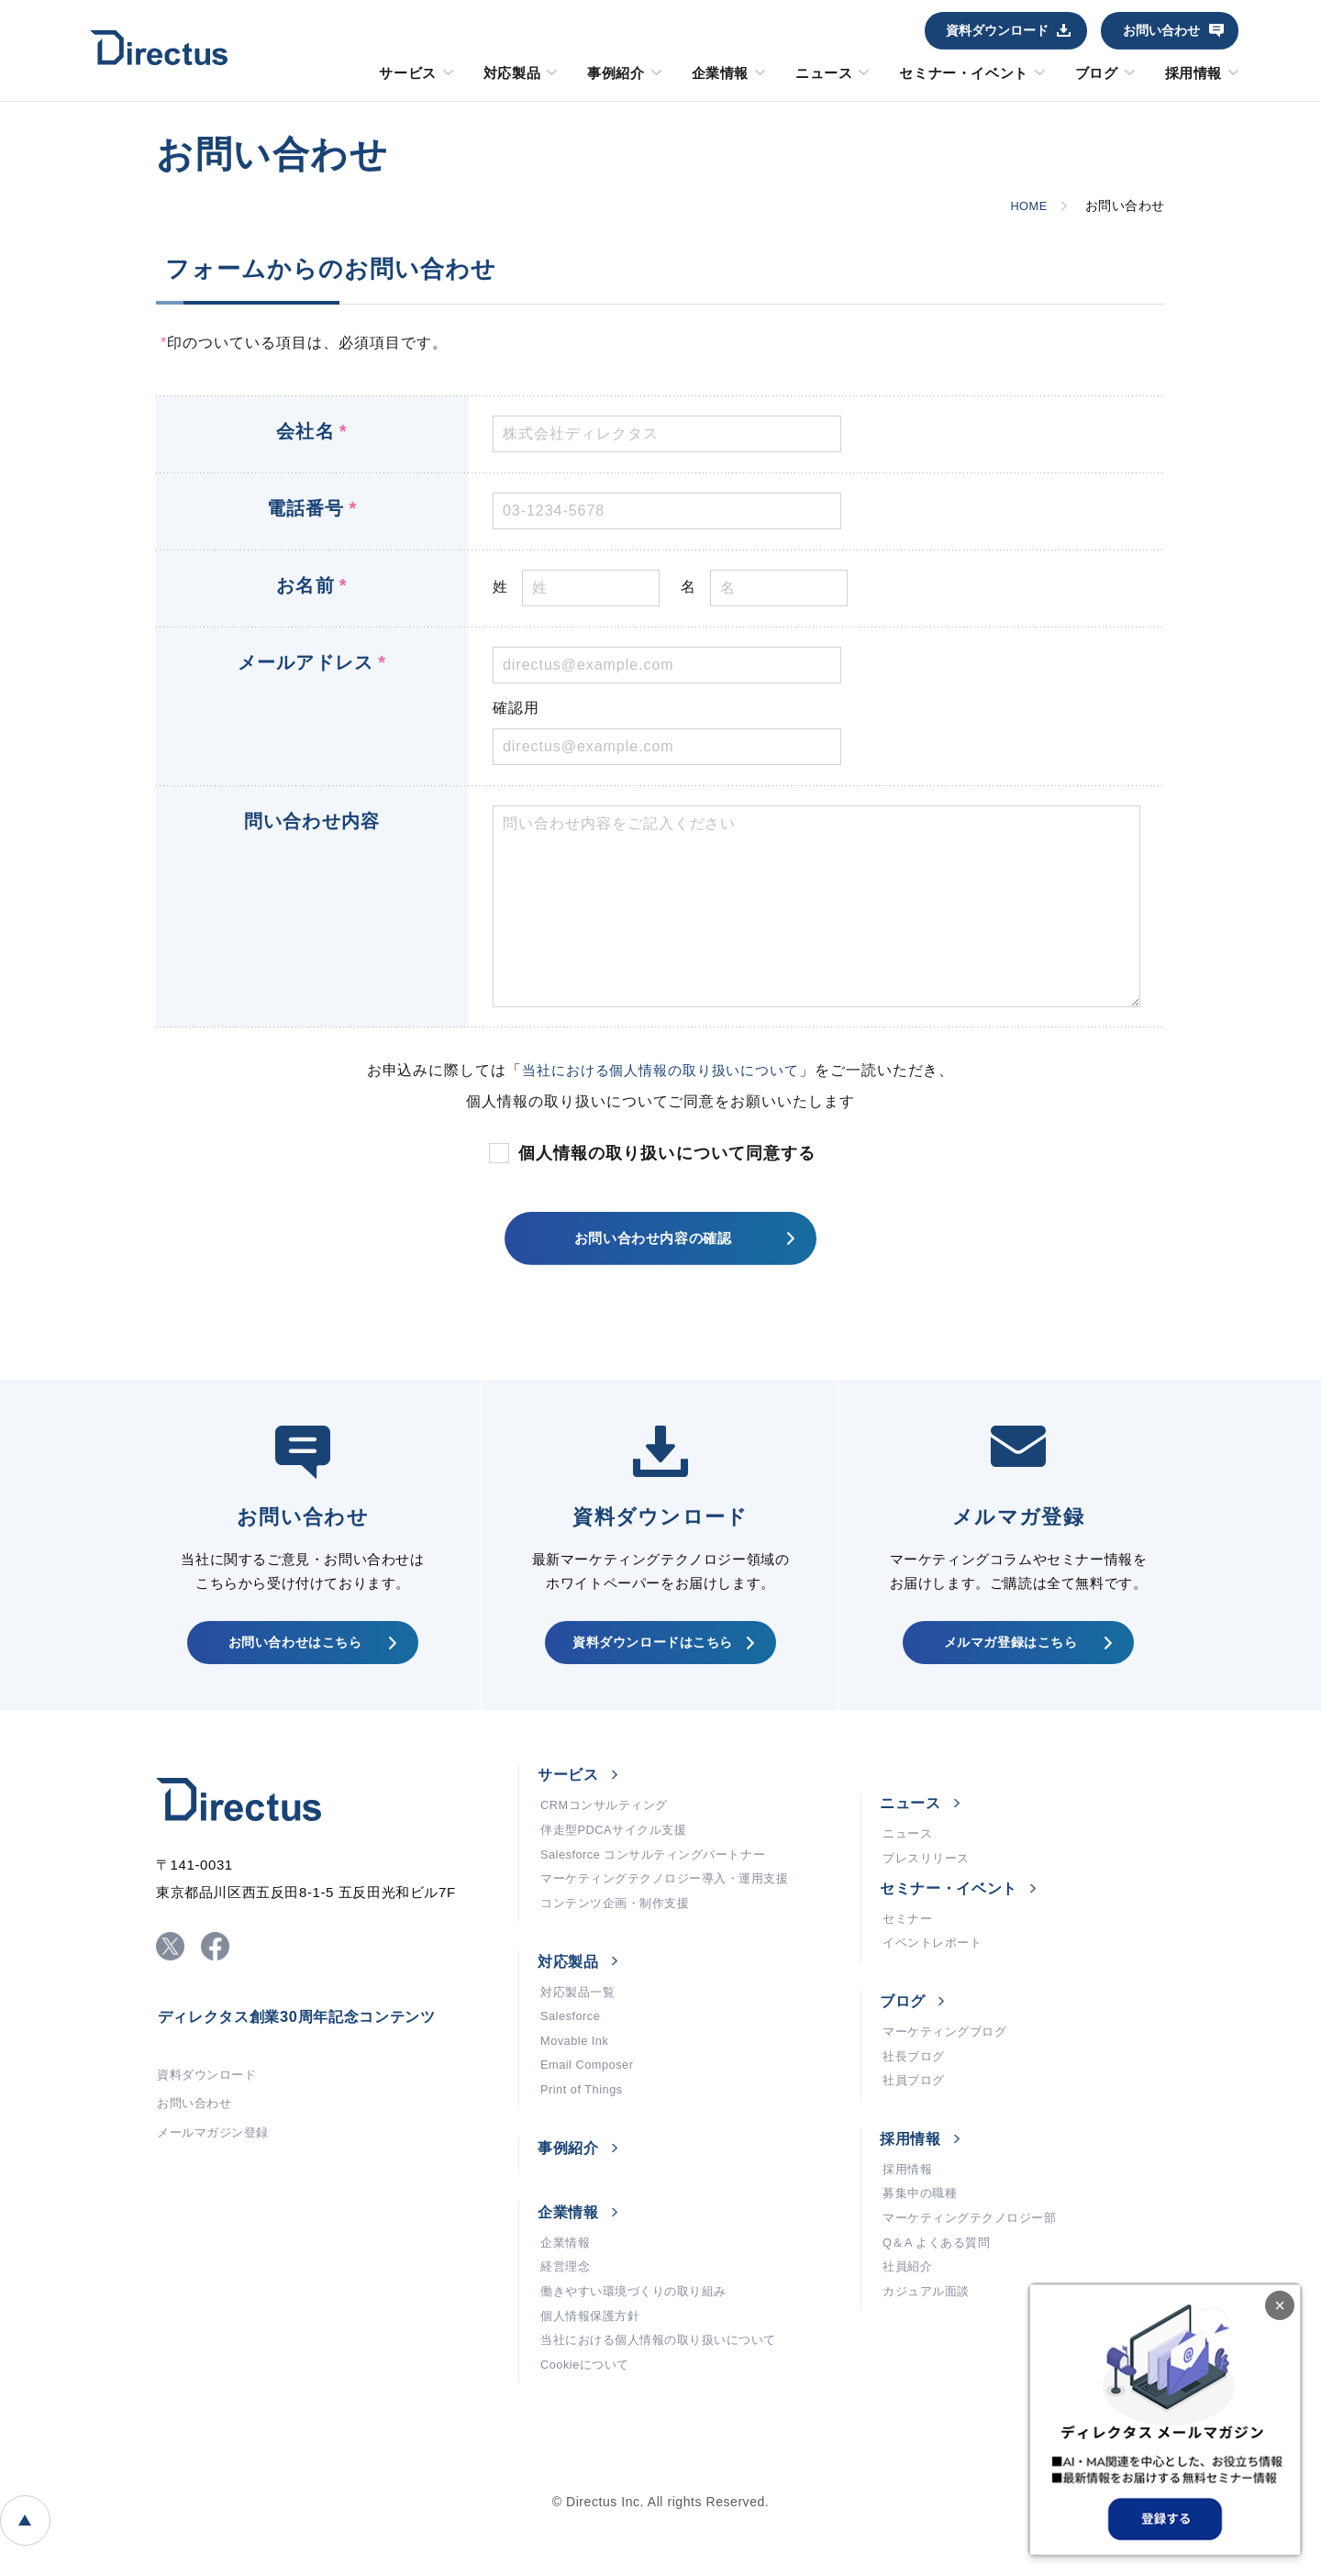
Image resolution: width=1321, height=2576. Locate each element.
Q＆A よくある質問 (941, 2296)
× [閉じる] (1279, 2305)
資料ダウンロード (997, 30)
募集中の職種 (922, 2241)
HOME (1025, 205)
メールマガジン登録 (217, 2171)
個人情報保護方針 (593, 2378)
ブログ (1096, 73)
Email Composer (591, 2112)
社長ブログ (916, 2094)
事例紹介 (615, 73)
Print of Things (585, 2140)
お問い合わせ (1161, 30)
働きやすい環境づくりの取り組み (640, 2351)
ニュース (823, 73)
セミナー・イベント (963, 73)
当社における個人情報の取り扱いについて (660, 1070)
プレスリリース (929, 1884)
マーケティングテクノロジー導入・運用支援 (673, 1911)
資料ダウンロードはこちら (651, 1658)
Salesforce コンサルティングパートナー (661, 1883)
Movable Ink (578, 2085)
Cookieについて (588, 2433)
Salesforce (573, 2057)
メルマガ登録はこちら (1009, 1658)
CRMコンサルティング (609, 1828)
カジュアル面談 (929, 2351)
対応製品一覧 (580, 2030)
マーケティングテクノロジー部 (976, 2268)
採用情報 (1193, 73)
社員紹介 (909, 2323)
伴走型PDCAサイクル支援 (619, 1856)
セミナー (909, 1947)
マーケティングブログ (949, 2067)
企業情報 (720, 73)
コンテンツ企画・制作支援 (620, 1938)
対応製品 (511, 73)
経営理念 (567, 2323)
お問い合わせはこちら (294, 1658)
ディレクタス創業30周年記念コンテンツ (314, 2045)
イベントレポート (936, 1975)
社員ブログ (916, 2122)
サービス (407, 73)
